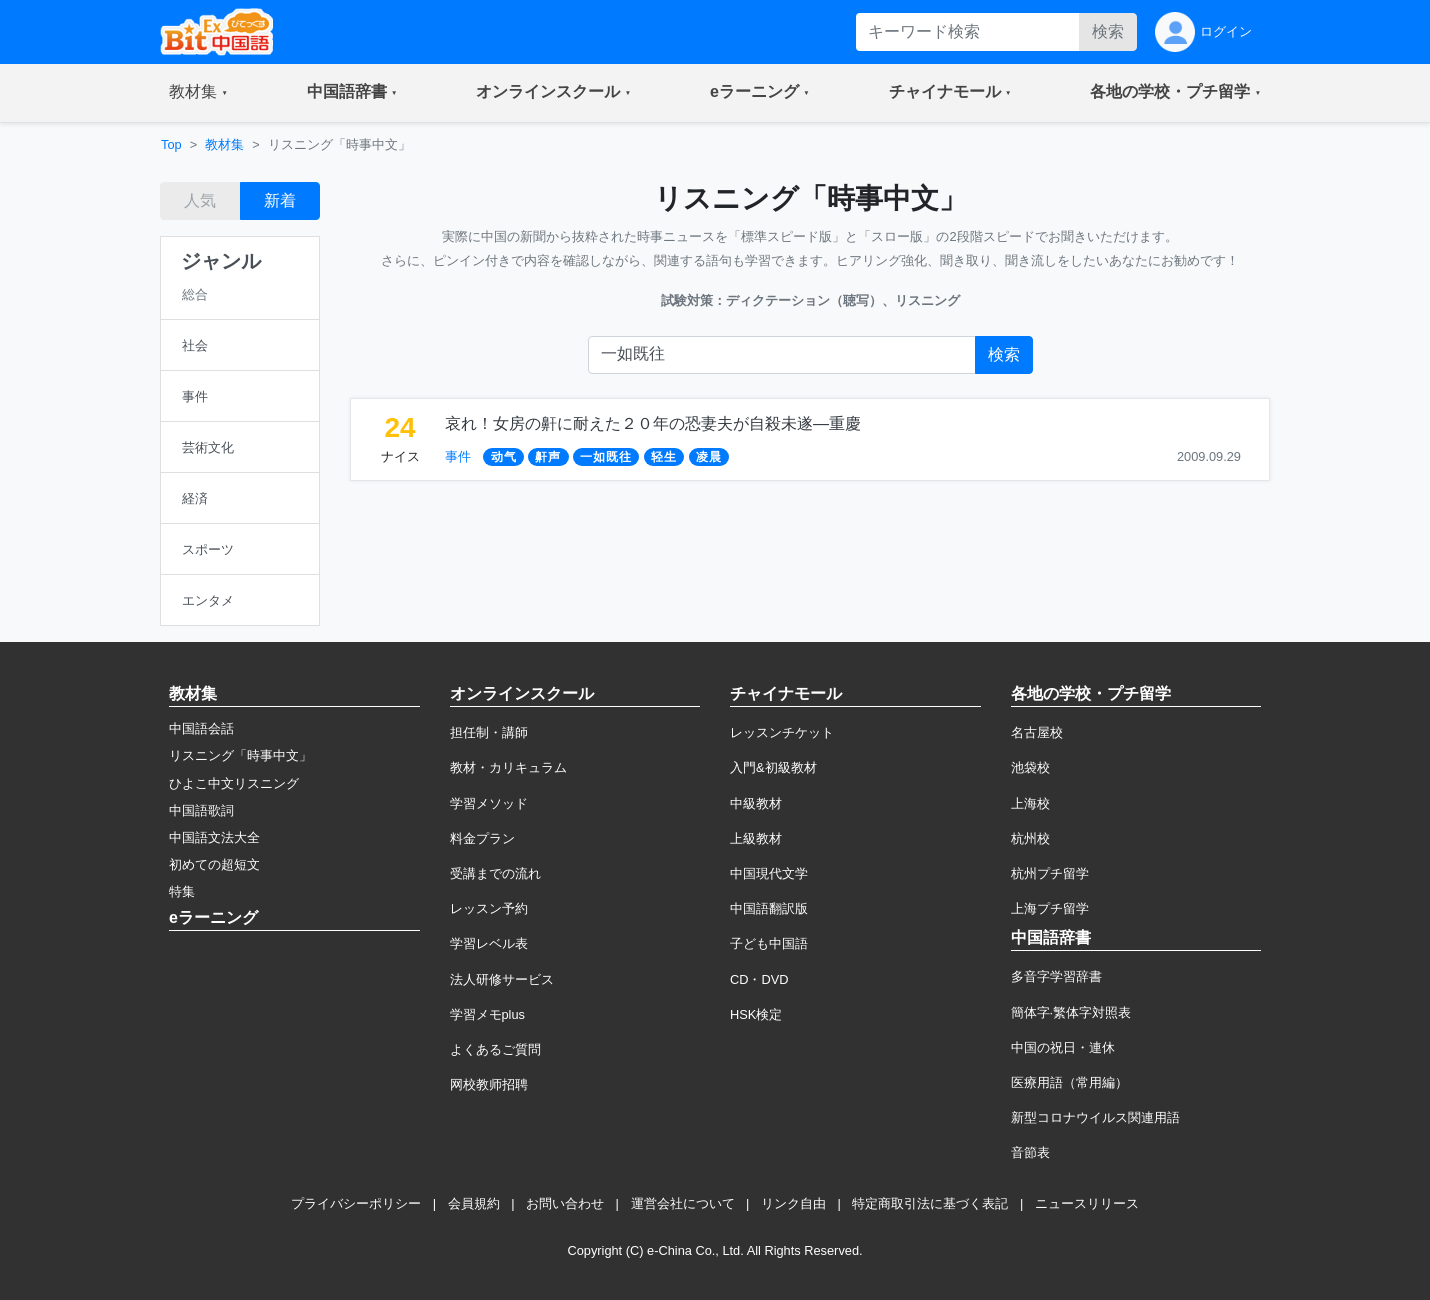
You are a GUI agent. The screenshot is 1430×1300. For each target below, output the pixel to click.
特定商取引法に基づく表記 (930, 1203)
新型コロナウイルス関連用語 (1095, 1117)
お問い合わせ (565, 1203)
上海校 (1030, 803)
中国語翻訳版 (769, 908)
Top (171, 144)
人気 (200, 200)
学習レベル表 (489, 943)
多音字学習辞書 (1056, 976)
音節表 (1030, 1152)
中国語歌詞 (201, 810)
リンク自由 (793, 1203)
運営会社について (683, 1203)
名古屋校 (1037, 732)
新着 (280, 200)
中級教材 (756, 803)
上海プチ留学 (1050, 908)
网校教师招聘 (489, 1084)
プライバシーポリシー (356, 1203)
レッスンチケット (782, 732)
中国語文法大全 (214, 837)
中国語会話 (201, 728)
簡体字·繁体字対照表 (1071, 1012)
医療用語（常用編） (1069, 1082)
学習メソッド (489, 803)
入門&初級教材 (773, 767)
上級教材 (756, 838)
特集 (182, 891)
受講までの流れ (495, 873)
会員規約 (474, 1203)
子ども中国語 (769, 943)
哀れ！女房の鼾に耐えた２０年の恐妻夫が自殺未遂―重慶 (653, 423)
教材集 (224, 144)
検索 (1108, 31)
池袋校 (1030, 767)
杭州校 (1030, 838)
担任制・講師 (489, 732)
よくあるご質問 (495, 1049)
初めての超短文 (214, 864)
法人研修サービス (502, 979)
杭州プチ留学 (1050, 873)
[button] (198, 93)
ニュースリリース (1087, 1203)
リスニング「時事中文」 (240, 755)
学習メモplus (487, 1014)
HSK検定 (756, 1014)
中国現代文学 (769, 873)
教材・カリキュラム (508, 767)
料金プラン (482, 838)
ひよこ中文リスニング (234, 783)
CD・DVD (759, 979)
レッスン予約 (489, 908)
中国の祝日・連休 (1063, 1047)
